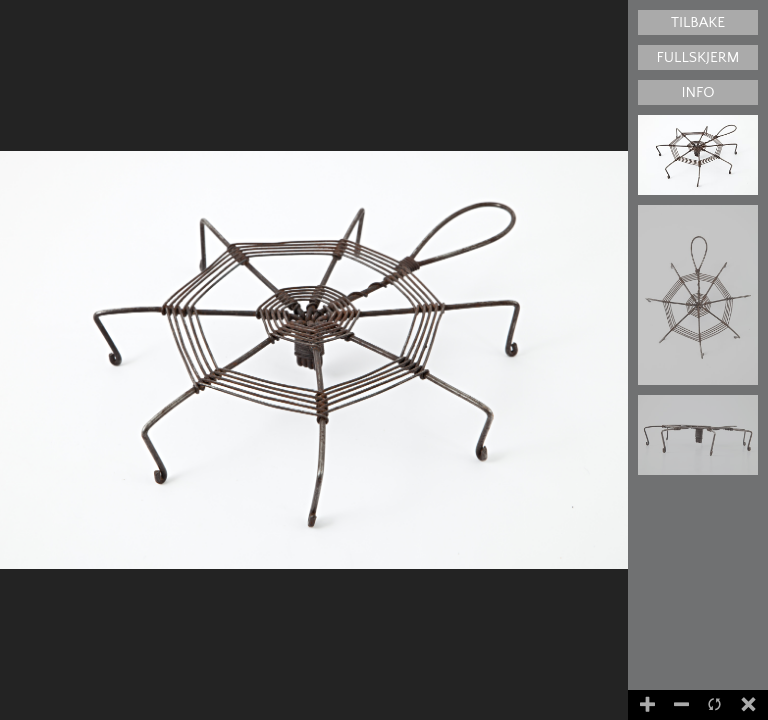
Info (697, 92)
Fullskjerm (698, 57)
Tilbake (698, 22)
